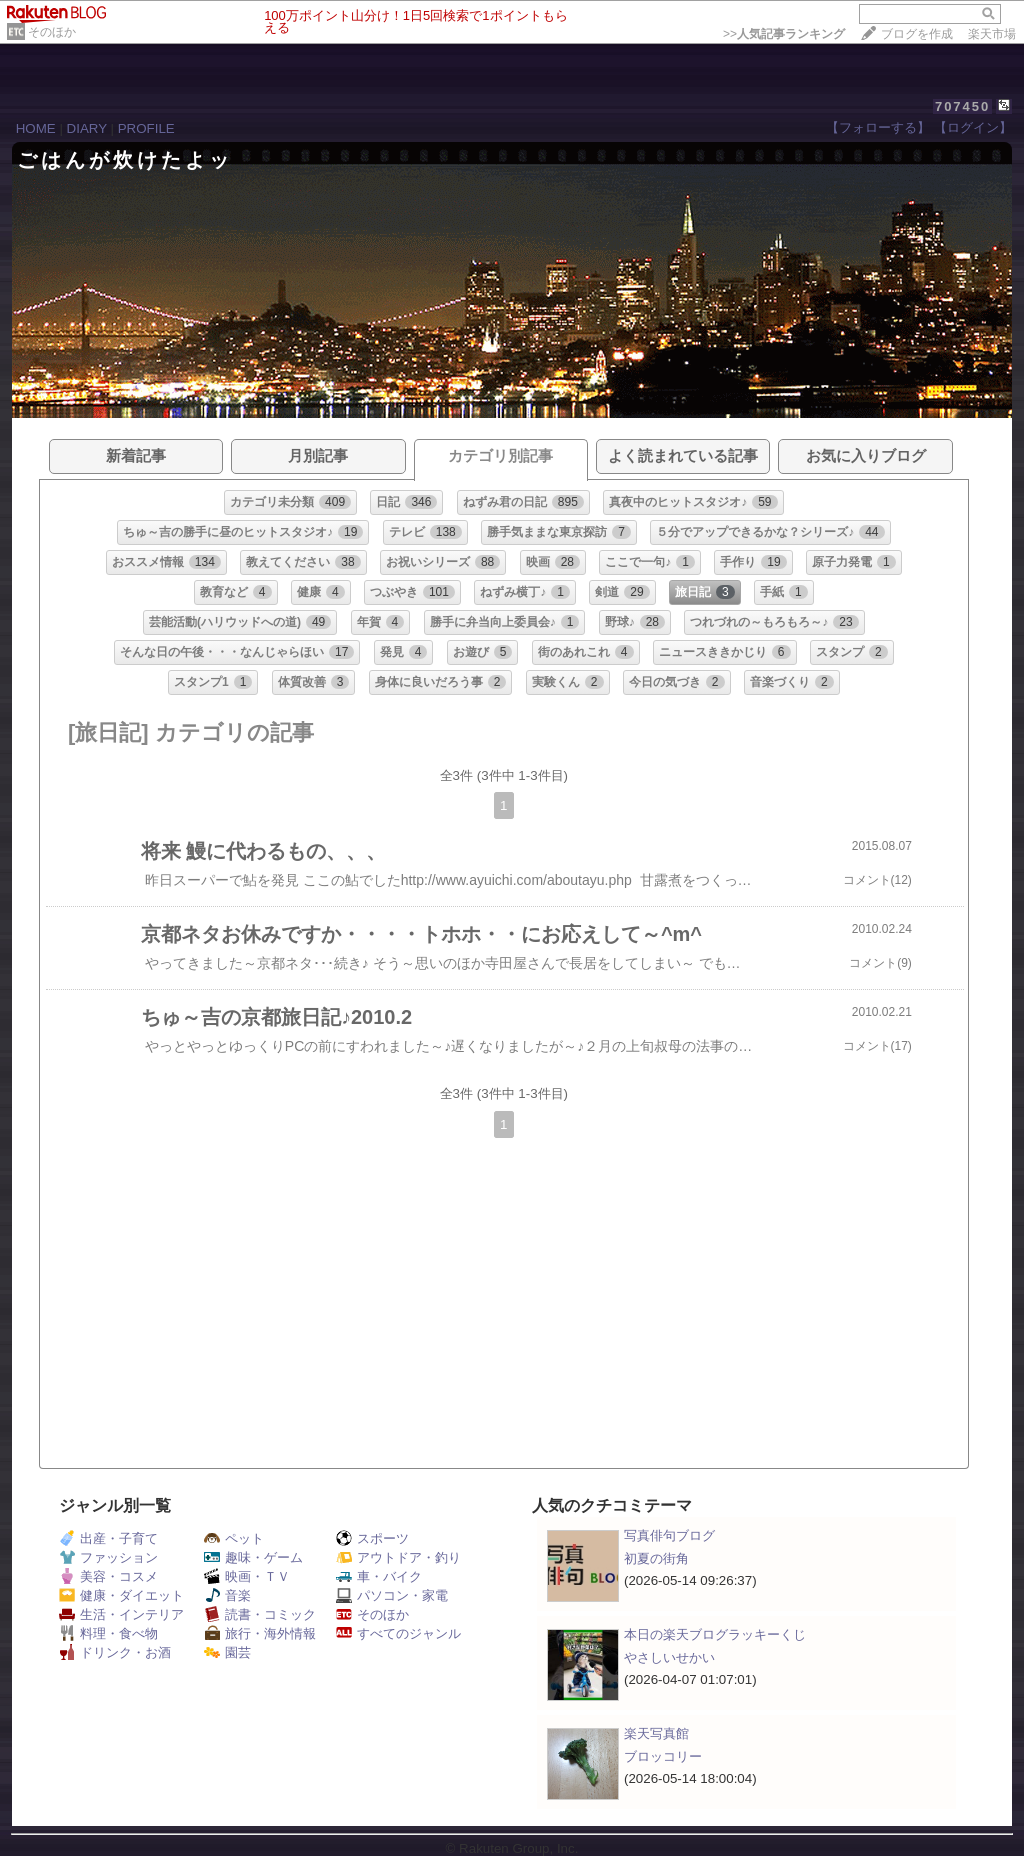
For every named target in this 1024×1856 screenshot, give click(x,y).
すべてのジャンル (398, 1633)
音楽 (227, 1595)
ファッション (108, 1557)
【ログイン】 (973, 127)
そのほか (52, 32)
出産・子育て (108, 1538)
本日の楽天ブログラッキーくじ (715, 1634)
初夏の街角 (656, 1558)
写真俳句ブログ (669, 1535)
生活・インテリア (121, 1614)
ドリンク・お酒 (115, 1652)
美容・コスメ (108, 1576)
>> (784, 34)
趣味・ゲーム (253, 1557)
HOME (36, 128)
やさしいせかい (669, 1657)
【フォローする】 (878, 127)
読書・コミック (260, 1614)
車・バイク (379, 1576)
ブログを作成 (917, 34)
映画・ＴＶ (247, 1576)
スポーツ (372, 1538)
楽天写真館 (656, 1733)
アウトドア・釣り (398, 1557)
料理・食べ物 (108, 1633)
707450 (962, 106)
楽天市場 (992, 34)
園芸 (227, 1652)
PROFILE (146, 128)
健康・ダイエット (121, 1595)
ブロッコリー (663, 1756)
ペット (234, 1538)
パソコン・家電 (392, 1595)
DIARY (87, 128)
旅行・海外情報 (260, 1633)
